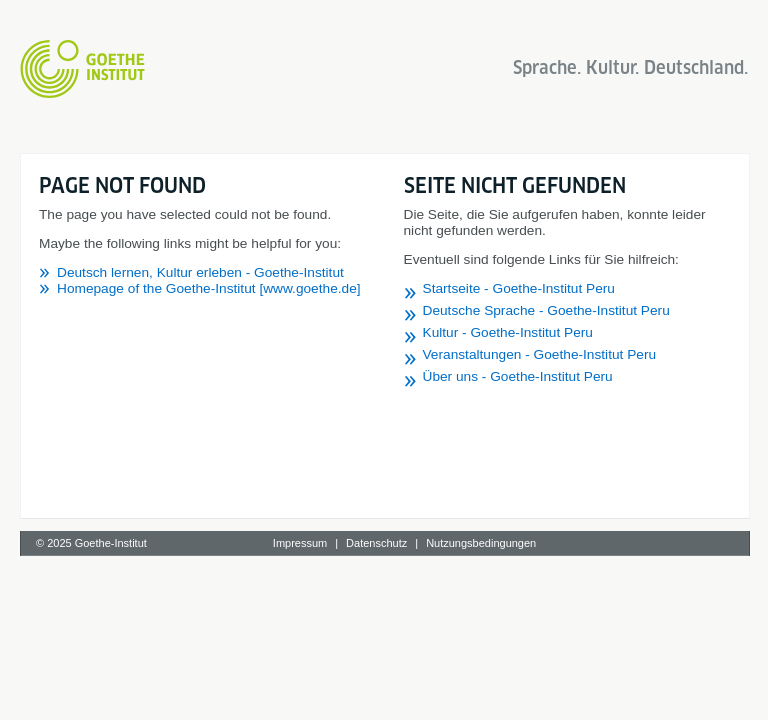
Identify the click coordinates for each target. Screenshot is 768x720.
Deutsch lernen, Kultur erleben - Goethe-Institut (200, 272)
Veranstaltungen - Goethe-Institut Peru (540, 354)
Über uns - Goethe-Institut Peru (518, 376)
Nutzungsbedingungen (481, 543)
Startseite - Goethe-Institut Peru (519, 288)
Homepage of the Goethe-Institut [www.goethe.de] (209, 288)
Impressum (300, 543)
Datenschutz (376, 543)
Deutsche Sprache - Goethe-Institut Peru (546, 310)
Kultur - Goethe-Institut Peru (508, 332)
